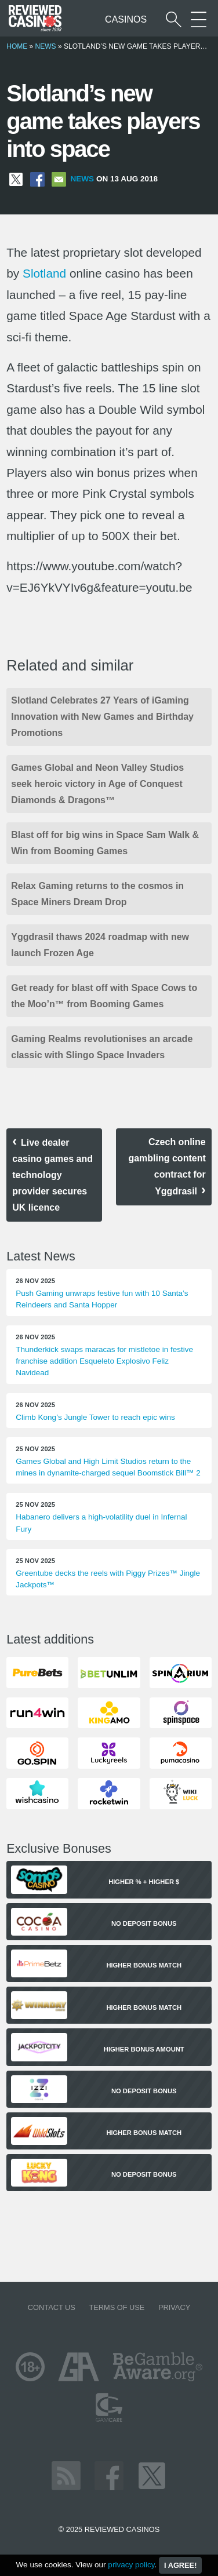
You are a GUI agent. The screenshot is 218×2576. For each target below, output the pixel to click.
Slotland (44, 273)
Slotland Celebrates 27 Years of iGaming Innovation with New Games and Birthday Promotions (102, 716)
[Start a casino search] (173, 19)
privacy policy (131, 2564)
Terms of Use (116, 2307)
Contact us (51, 2307)
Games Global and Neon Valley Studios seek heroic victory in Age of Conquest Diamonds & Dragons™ (97, 784)
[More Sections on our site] (198, 19)
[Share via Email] (59, 178)
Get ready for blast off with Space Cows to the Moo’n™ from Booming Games (104, 996)
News (45, 46)
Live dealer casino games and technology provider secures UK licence (52, 1175)
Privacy (174, 2307)
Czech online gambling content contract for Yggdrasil (166, 1166)
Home (16, 46)
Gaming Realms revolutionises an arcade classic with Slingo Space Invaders (101, 1047)
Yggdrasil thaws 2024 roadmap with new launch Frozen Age (100, 945)
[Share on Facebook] (37, 178)
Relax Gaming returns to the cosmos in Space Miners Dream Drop (97, 894)
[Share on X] (16, 178)
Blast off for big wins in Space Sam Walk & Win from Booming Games (105, 843)
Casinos (126, 19)
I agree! (180, 2565)
